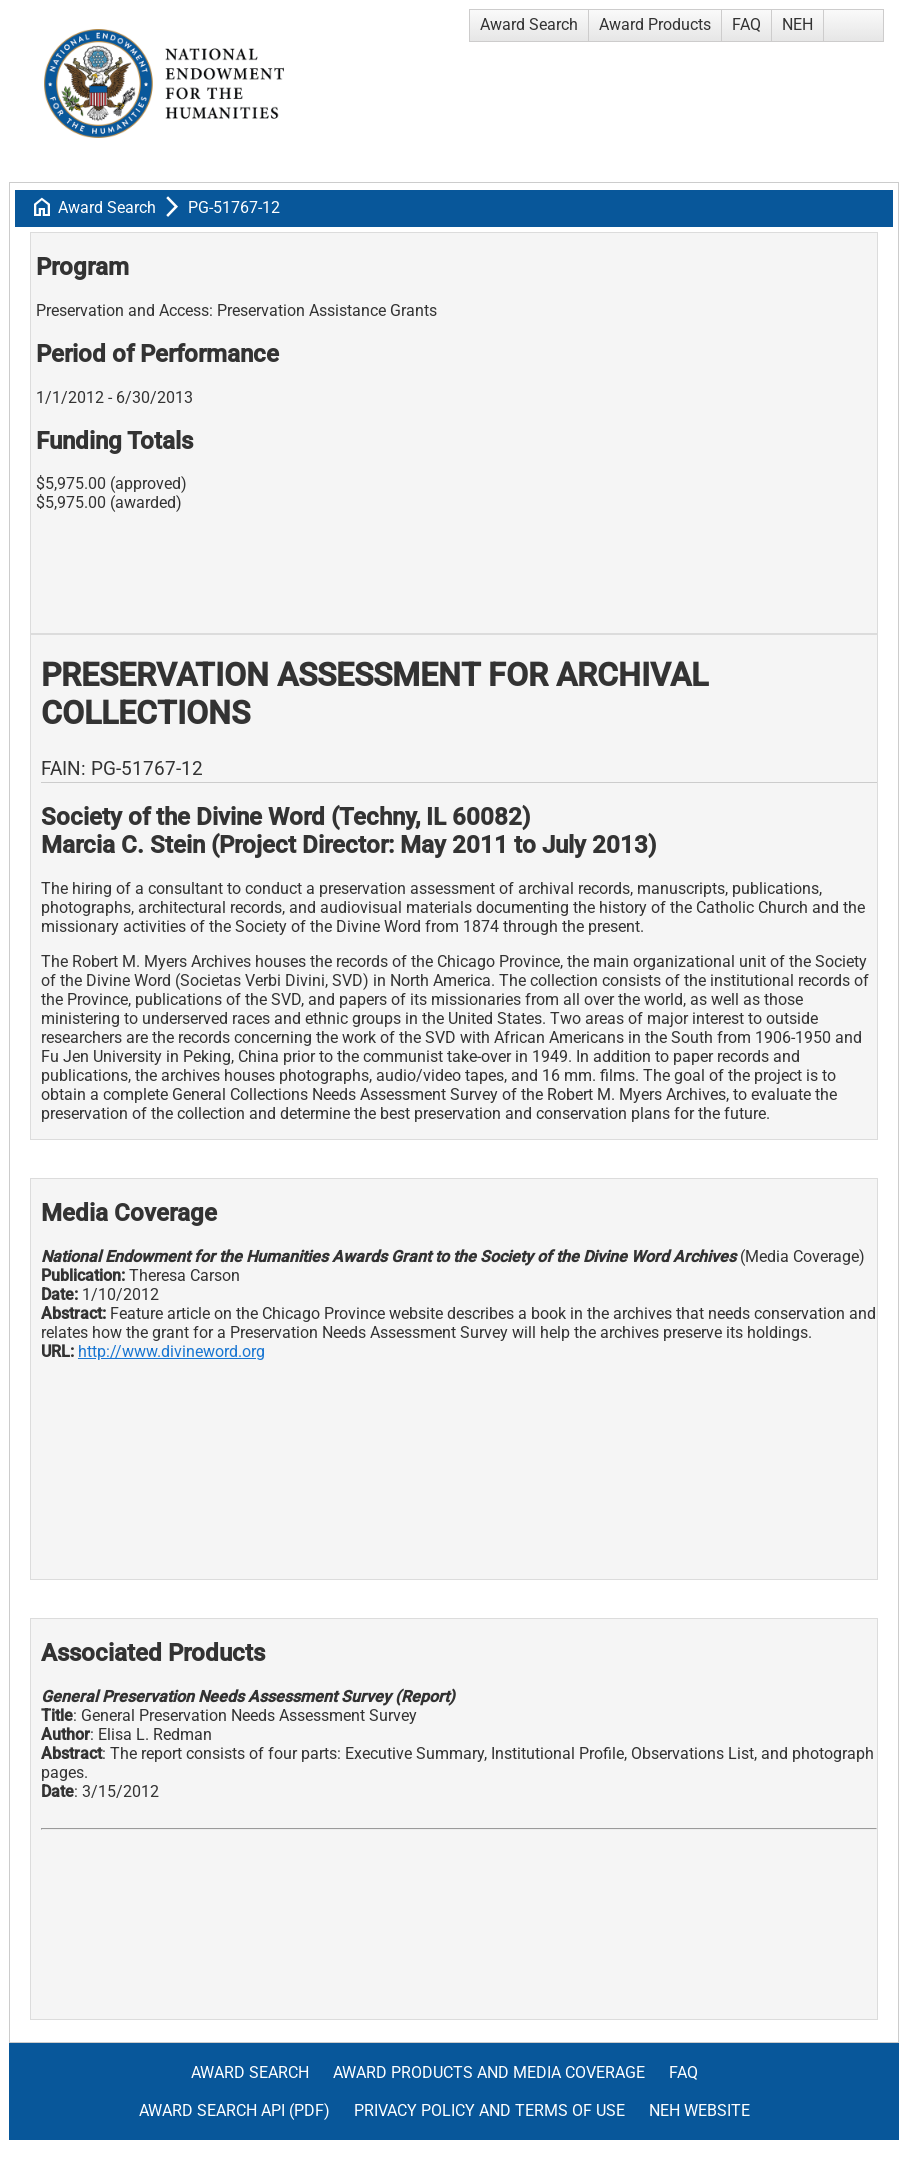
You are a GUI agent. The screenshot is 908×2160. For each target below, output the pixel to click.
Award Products (655, 24)
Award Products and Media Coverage (489, 2072)
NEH (797, 24)
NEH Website (699, 2110)
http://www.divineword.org (171, 1351)
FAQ (746, 24)
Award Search (529, 24)
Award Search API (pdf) (234, 2110)
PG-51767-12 (234, 207)
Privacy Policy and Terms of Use (489, 2110)
